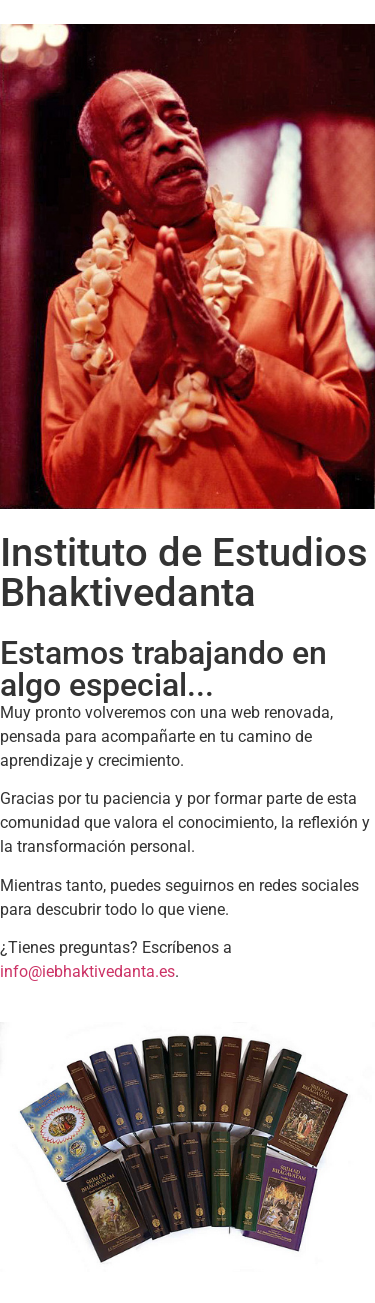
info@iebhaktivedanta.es (87, 971)
